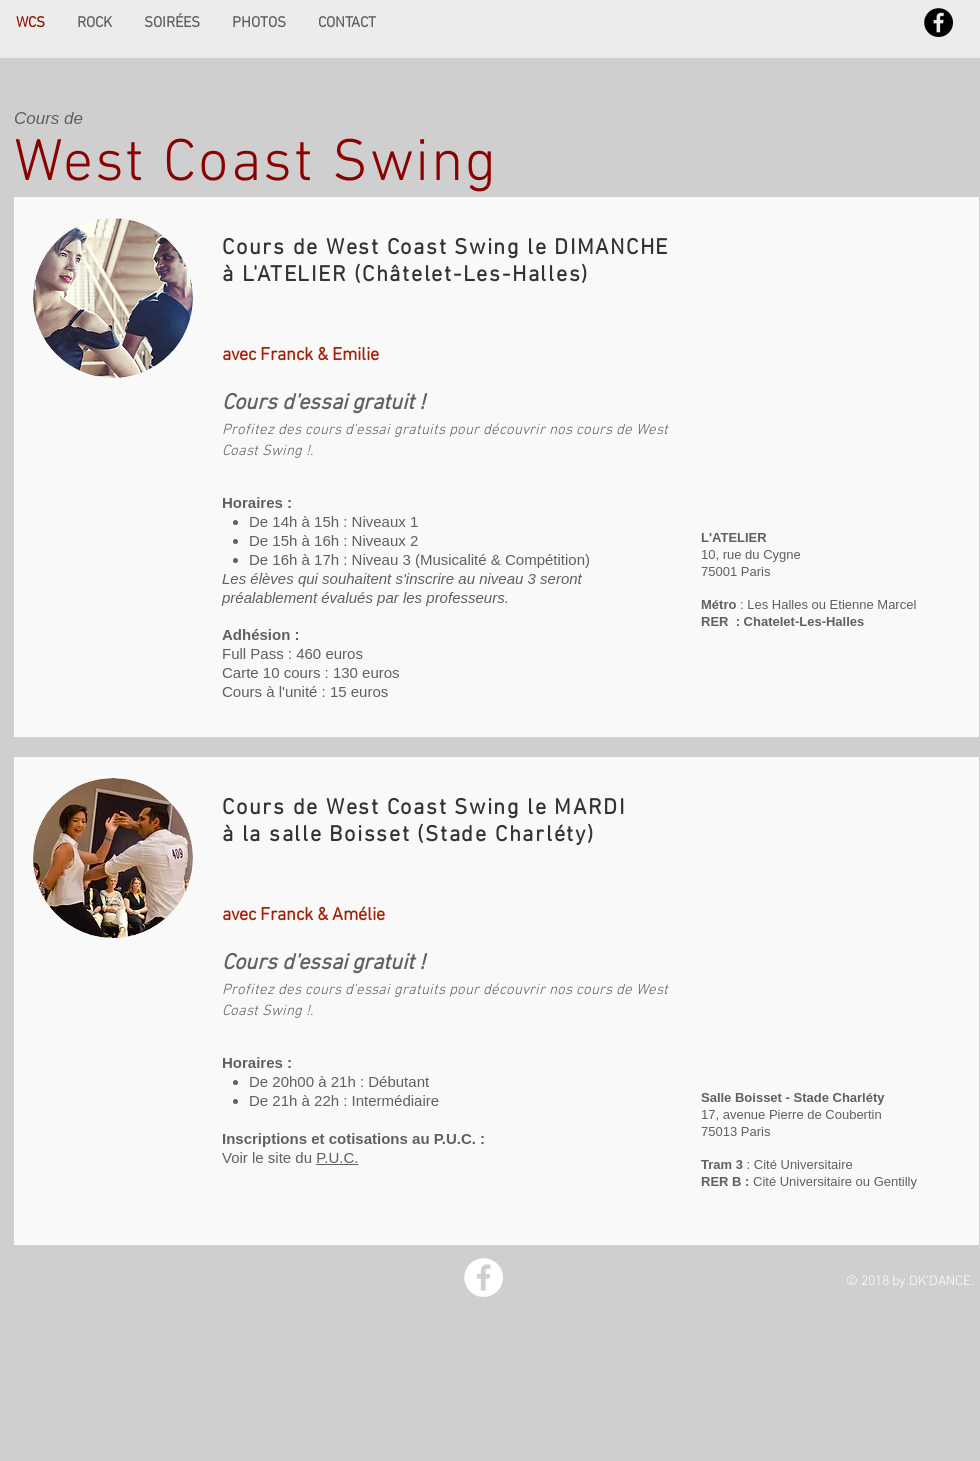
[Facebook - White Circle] (483, 1277)
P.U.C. (337, 1157)
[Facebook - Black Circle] (938, 22)
